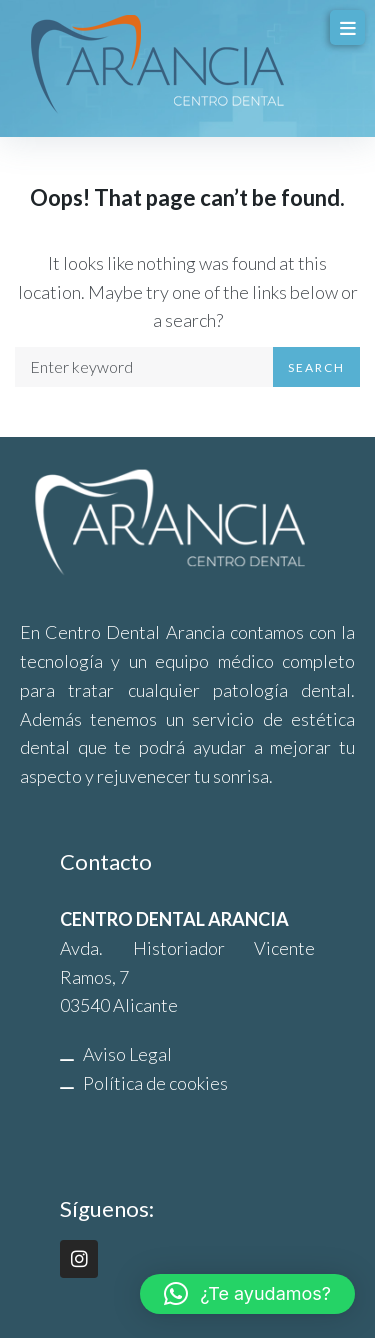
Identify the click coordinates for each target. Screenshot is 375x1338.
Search (316, 367)
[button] (247, 1294)
